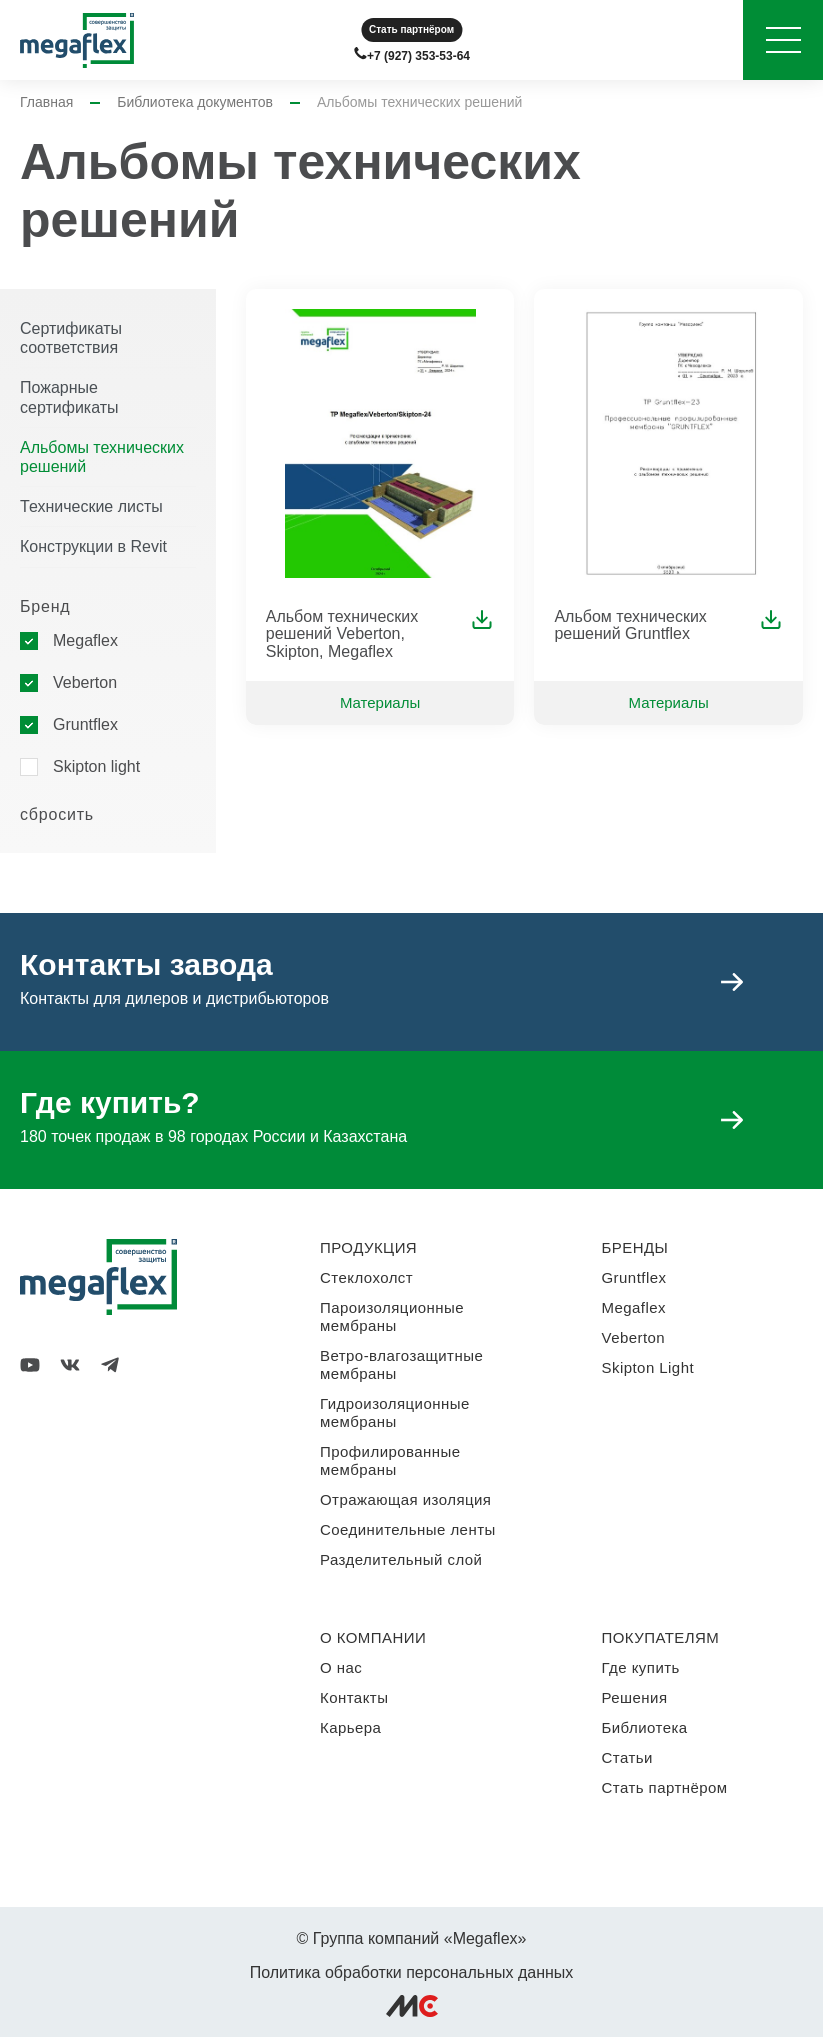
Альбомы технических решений (102, 457)
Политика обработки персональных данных (412, 1972)
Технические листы (91, 506)
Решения (635, 1697)
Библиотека (645, 1727)
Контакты (354, 1697)
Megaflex (85, 640)
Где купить (641, 1667)
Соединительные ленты (408, 1529)
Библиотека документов (195, 102)
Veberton (85, 682)
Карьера (350, 1727)
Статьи (627, 1757)
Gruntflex (85, 724)
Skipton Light (648, 1367)
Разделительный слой (401, 1559)
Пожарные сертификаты (69, 397)
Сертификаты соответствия (71, 338)
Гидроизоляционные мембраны (395, 1412)
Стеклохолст (366, 1277)
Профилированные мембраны (390, 1460)
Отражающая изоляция (405, 1499)
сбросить (57, 814)
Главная (46, 102)
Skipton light (96, 766)
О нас (341, 1667)
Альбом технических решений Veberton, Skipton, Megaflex (342, 634)
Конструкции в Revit (93, 546)
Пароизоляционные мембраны (392, 1316)
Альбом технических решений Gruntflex (630, 625)
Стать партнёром (411, 29)
